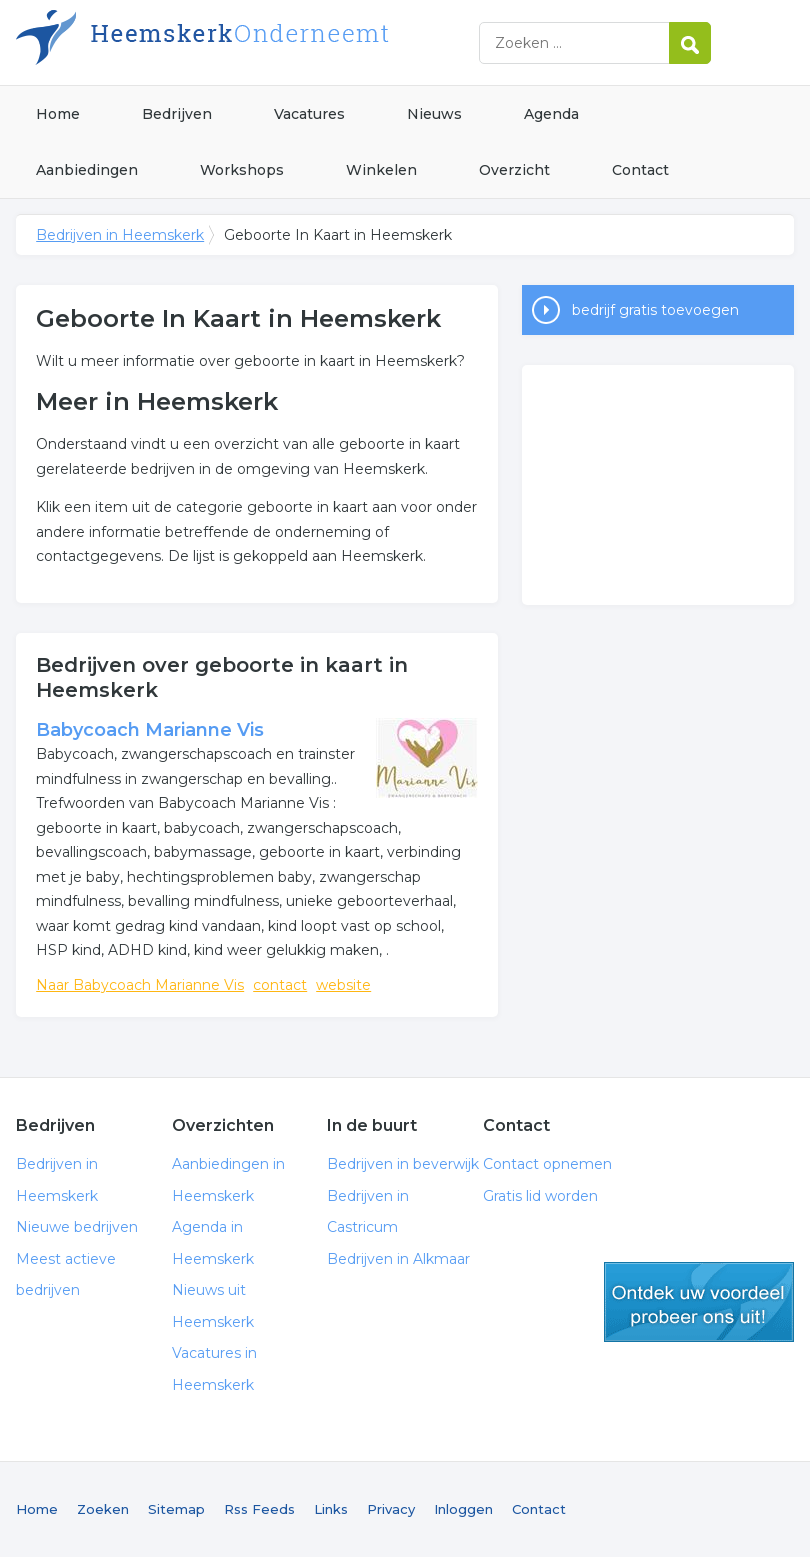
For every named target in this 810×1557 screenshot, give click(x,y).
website (343, 985)
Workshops (242, 170)
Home (58, 114)
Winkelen (381, 170)
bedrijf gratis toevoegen (655, 310)
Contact (640, 170)
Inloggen (463, 1509)
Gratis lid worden (540, 1196)
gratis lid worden (699, 1302)
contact (280, 985)
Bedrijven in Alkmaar (398, 1259)
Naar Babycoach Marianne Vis (140, 985)
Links (331, 1509)
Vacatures (309, 114)
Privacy (391, 1509)
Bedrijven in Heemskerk (266, 42)
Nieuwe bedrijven (77, 1227)
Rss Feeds (259, 1509)
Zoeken (103, 1509)
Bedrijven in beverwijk (403, 1164)
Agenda (551, 114)
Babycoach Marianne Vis (150, 730)
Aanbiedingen (87, 170)
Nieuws (434, 114)
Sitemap (176, 1509)
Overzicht (514, 170)
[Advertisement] (658, 485)
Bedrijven (177, 114)
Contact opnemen (547, 1164)
